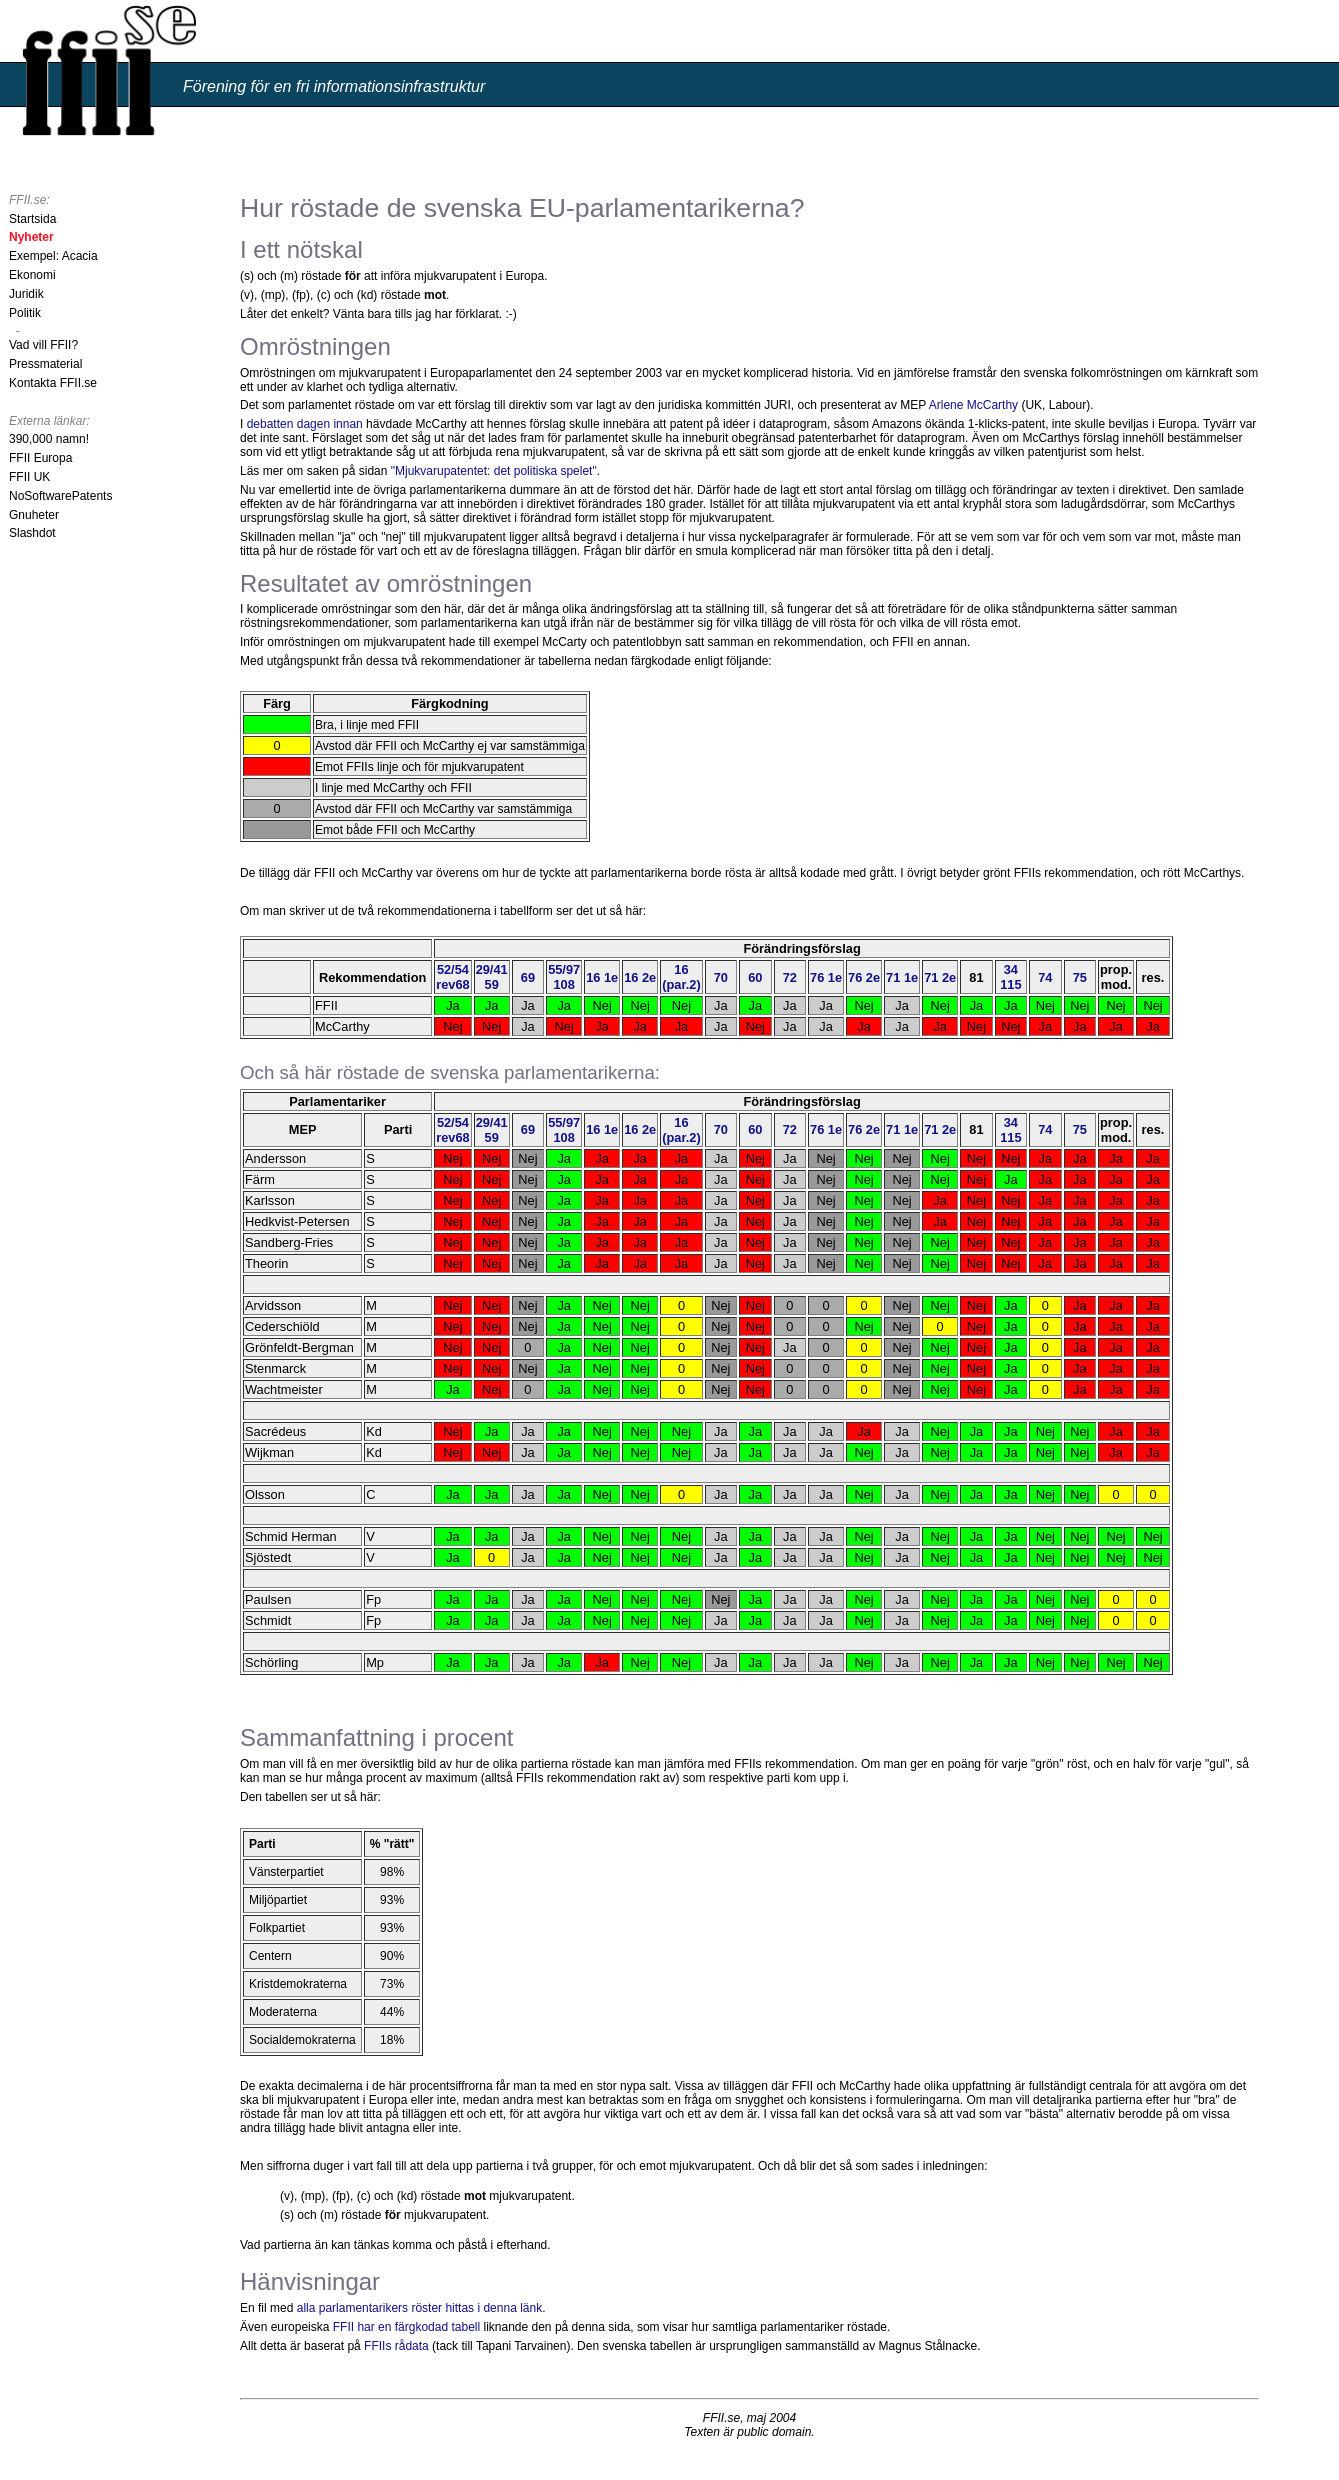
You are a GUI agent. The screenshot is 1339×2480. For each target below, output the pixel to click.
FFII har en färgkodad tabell (406, 2327)
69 (528, 977)
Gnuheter (34, 515)
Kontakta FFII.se (53, 383)
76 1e (826, 977)
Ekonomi (32, 275)
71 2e (940, 977)
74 (1045, 977)
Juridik (26, 294)
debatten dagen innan (305, 424)
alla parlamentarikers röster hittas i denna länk (419, 2308)
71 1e (902, 977)
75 (1080, 977)
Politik (25, 313)
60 (755, 977)
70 (721, 977)
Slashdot (32, 533)
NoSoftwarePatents (60, 496)
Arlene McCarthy (973, 405)
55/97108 (564, 977)
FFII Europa (40, 458)
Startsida (32, 219)
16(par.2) (681, 977)
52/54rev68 (452, 977)
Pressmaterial (45, 364)
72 (790, 977)
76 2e (864, 977)
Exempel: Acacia (53, 256)
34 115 (1011, 977)
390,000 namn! (49, 439)
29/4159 (492, 977)
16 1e (602, 977)
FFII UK (29, 477)
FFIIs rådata (396, 2346)
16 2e (640, 977)
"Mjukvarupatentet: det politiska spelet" (494, 471)
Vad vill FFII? (43, 345)
